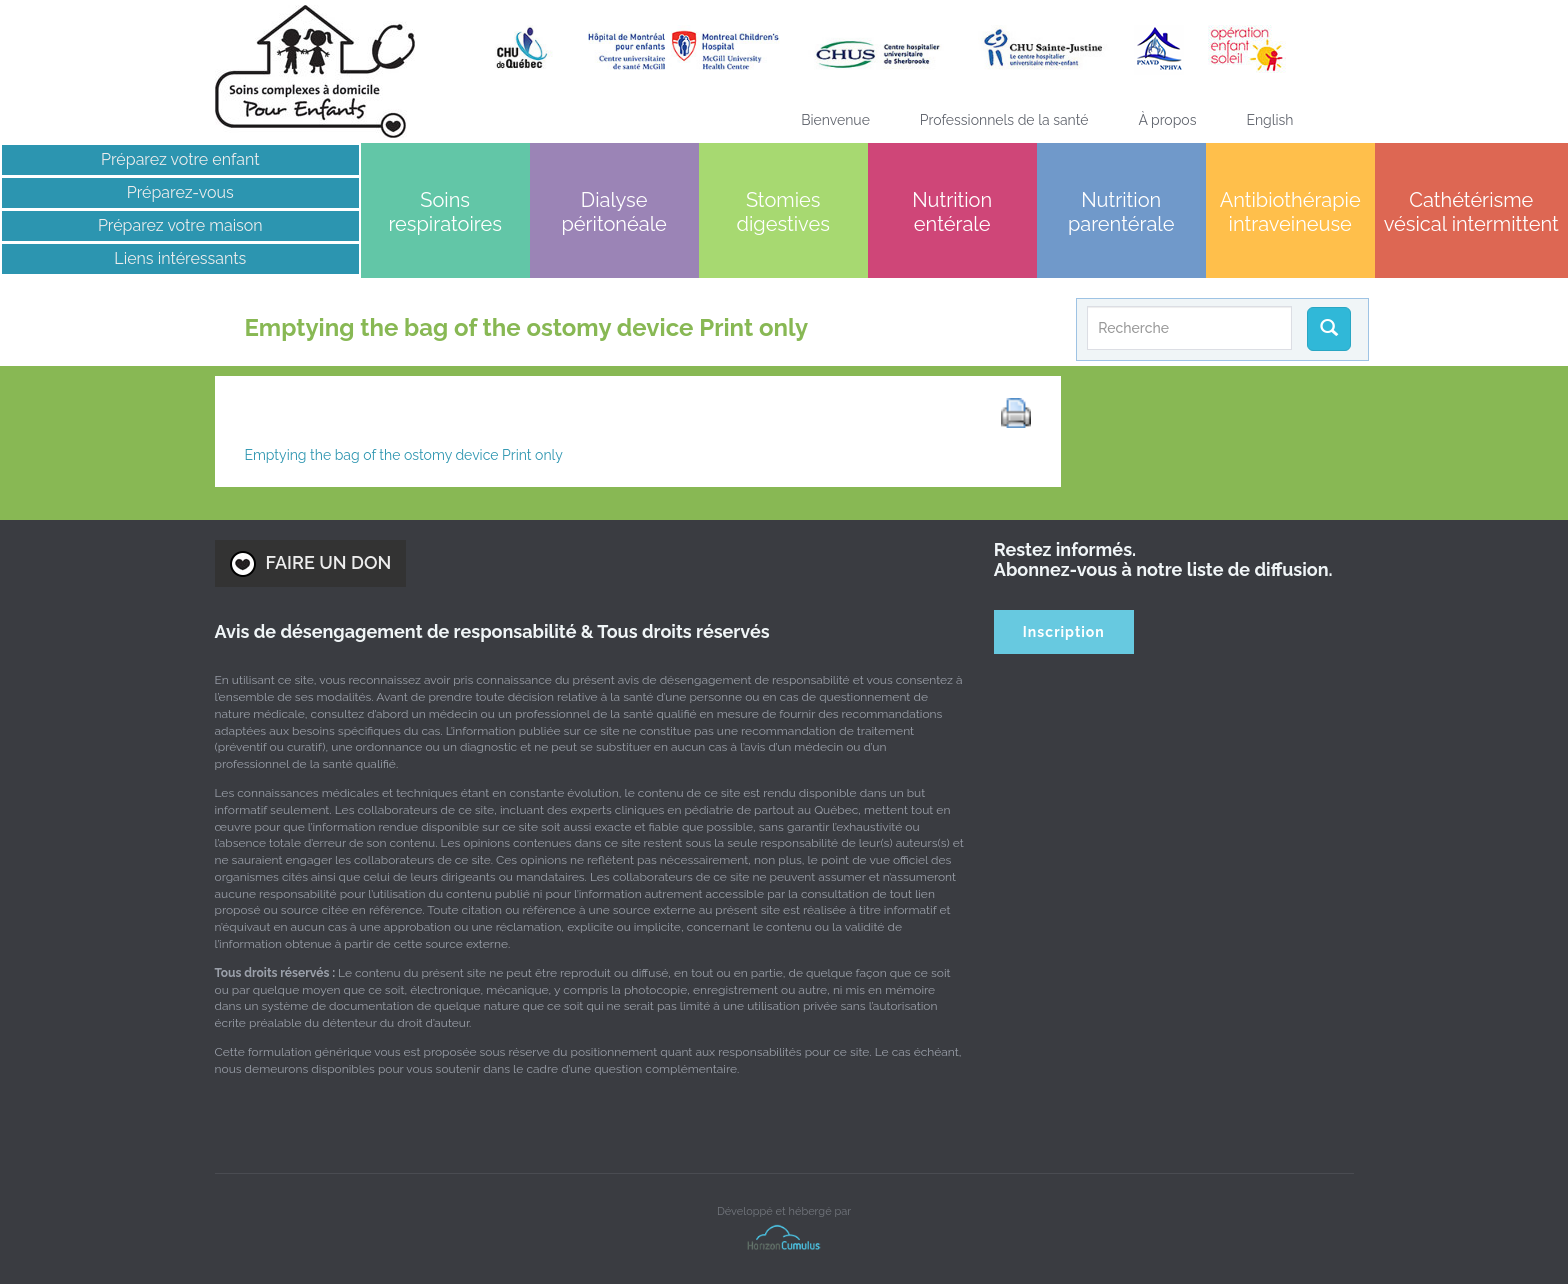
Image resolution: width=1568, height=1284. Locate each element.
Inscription (1064, 632)
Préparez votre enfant (180, 159)
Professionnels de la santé (1004, 120)
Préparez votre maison (180, 225)
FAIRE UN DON (311, 564)
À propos (1167, 120)
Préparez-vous (180, 192)
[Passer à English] (1269, 120)
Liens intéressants (180, 258)
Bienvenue (835, 120)
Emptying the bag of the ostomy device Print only (404, 455)
